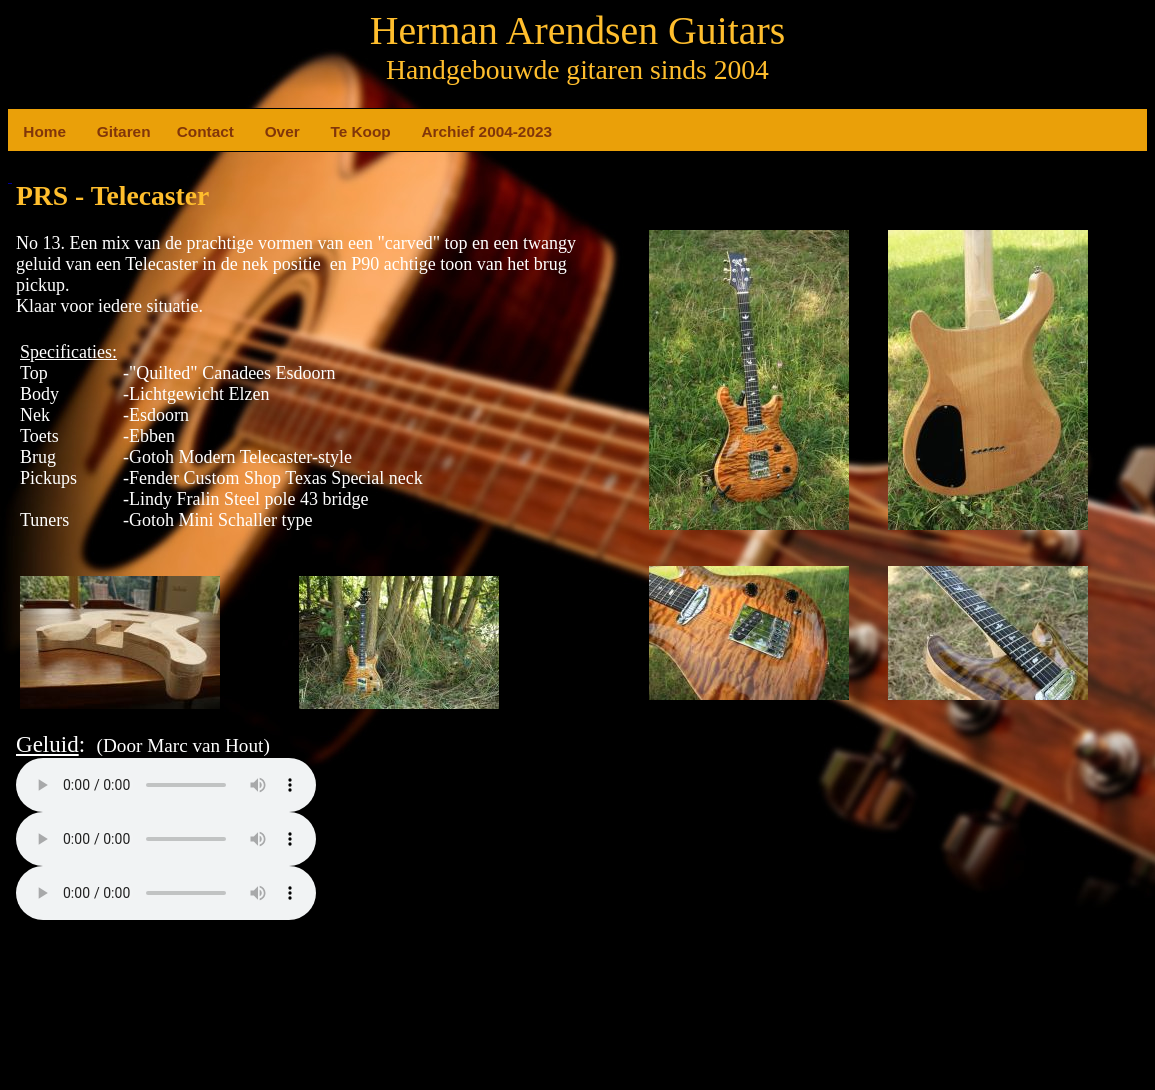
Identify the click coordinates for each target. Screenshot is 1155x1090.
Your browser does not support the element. (166, 785)
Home (31, 131)
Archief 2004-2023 (429, 131)
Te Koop (338, 131)
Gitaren (105, 131)
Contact (185, 131)
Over (273, 131)
